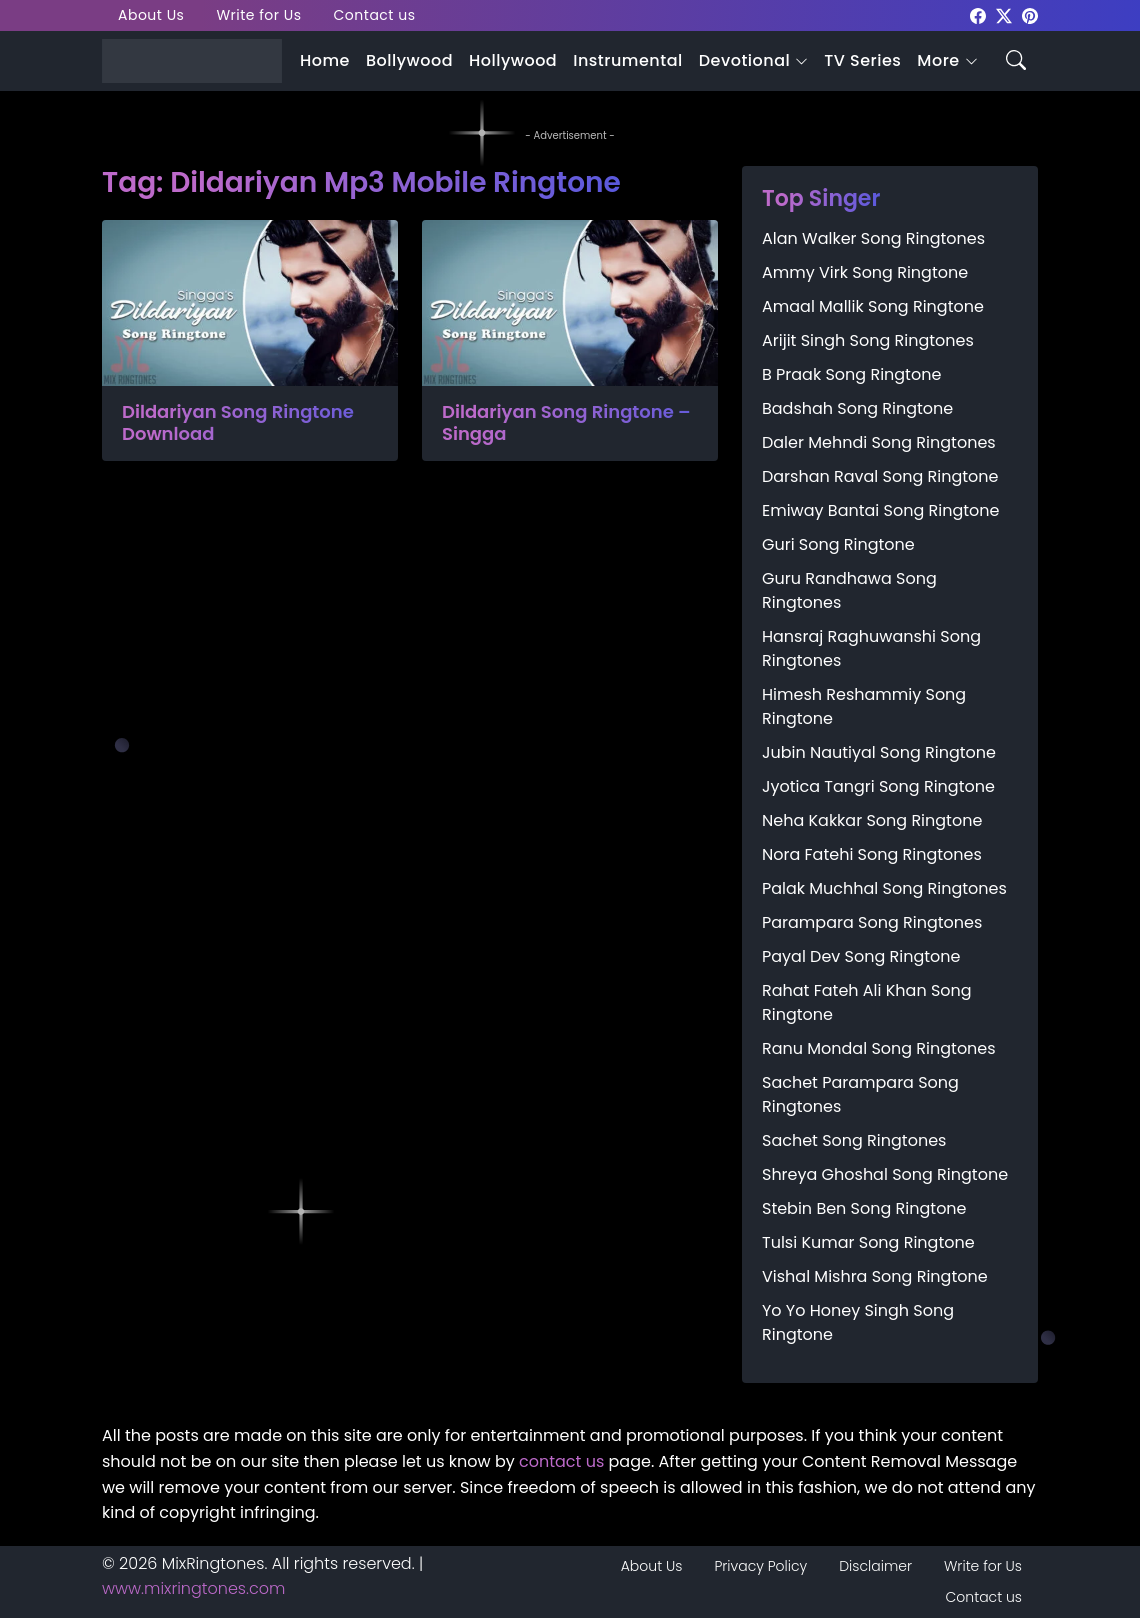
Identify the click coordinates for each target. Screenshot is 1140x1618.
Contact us (375, 15)
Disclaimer (875, 1566)
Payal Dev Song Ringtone (861, 956)
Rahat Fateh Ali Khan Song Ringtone (867, 1002)
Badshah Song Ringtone (857, 408)
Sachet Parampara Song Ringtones (860, 1094)
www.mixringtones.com (193, 1588)
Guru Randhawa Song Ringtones (849, 590)
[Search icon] (1016, 58)
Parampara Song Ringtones (872, 922)
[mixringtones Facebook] (978, 14)
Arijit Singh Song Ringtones (868, 340)
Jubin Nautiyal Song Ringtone (879, 752)
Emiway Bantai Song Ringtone (880, 510)
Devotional (744, 60)
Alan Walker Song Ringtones (873, 238)
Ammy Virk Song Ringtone (865, 272)
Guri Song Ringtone (838, 544)
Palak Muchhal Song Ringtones (884, 888)
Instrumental (628, 60)
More (938, 60)
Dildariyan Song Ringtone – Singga (566, 422)
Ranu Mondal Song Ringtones (879, 1048)
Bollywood (409, 60)
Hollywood (513, 60)
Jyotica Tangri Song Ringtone (878, 786)
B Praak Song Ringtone (851, 374)
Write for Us (258, 15)
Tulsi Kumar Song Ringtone (868, 1242)
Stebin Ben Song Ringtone (864, 1208)
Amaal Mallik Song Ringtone (873, 306)
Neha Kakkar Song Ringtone (872, 820)
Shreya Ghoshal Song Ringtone (885, 1174)
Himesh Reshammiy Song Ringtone (864, 706)
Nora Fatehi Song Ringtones (872, 854)
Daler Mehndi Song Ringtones (879, 442)
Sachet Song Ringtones (854, 1140)
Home (325, 60)
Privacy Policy (760, 1566)
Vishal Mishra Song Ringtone (875, 1276)
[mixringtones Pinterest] (1030, 14)
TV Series (862, 60)
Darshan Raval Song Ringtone (880, 476)
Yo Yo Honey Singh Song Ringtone (858, 1322)
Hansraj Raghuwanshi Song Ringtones (871, 648)
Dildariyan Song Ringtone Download (238, 422)
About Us (151, 15)
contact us (561, 1461)
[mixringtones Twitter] (1004, 14)
